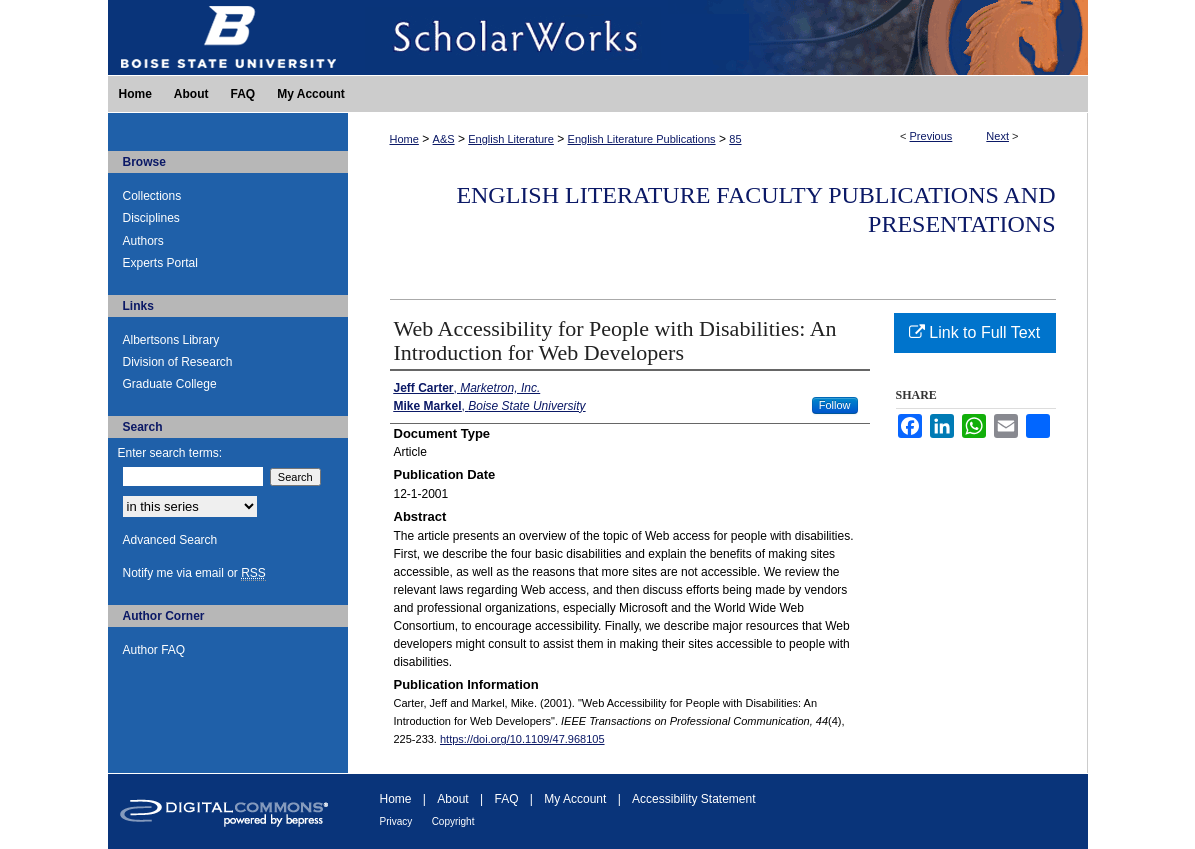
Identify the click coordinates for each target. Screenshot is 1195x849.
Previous (931, 136)
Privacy (396, 821)
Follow (835, 405)
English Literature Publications (642, 139)
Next (997, 136)
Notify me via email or (194, 573)
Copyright (453, 821)
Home (404, 139)
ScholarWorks (718, 37)
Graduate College (170, 384)
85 (735, 139)
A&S (444, 139)
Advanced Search (170, 540)
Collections (152, 196)
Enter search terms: (170, 453)
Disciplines (151, 218)
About (452, 799)
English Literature (511, 139)
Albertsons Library (171, 340)
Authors (143, 241)
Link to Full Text (974, 332)
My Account (575, 799)
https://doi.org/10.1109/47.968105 (522, 739)
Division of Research (178, 362)
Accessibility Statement (693, 799)
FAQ (506, 799)
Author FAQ (154, 650)
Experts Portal (160, 263)
